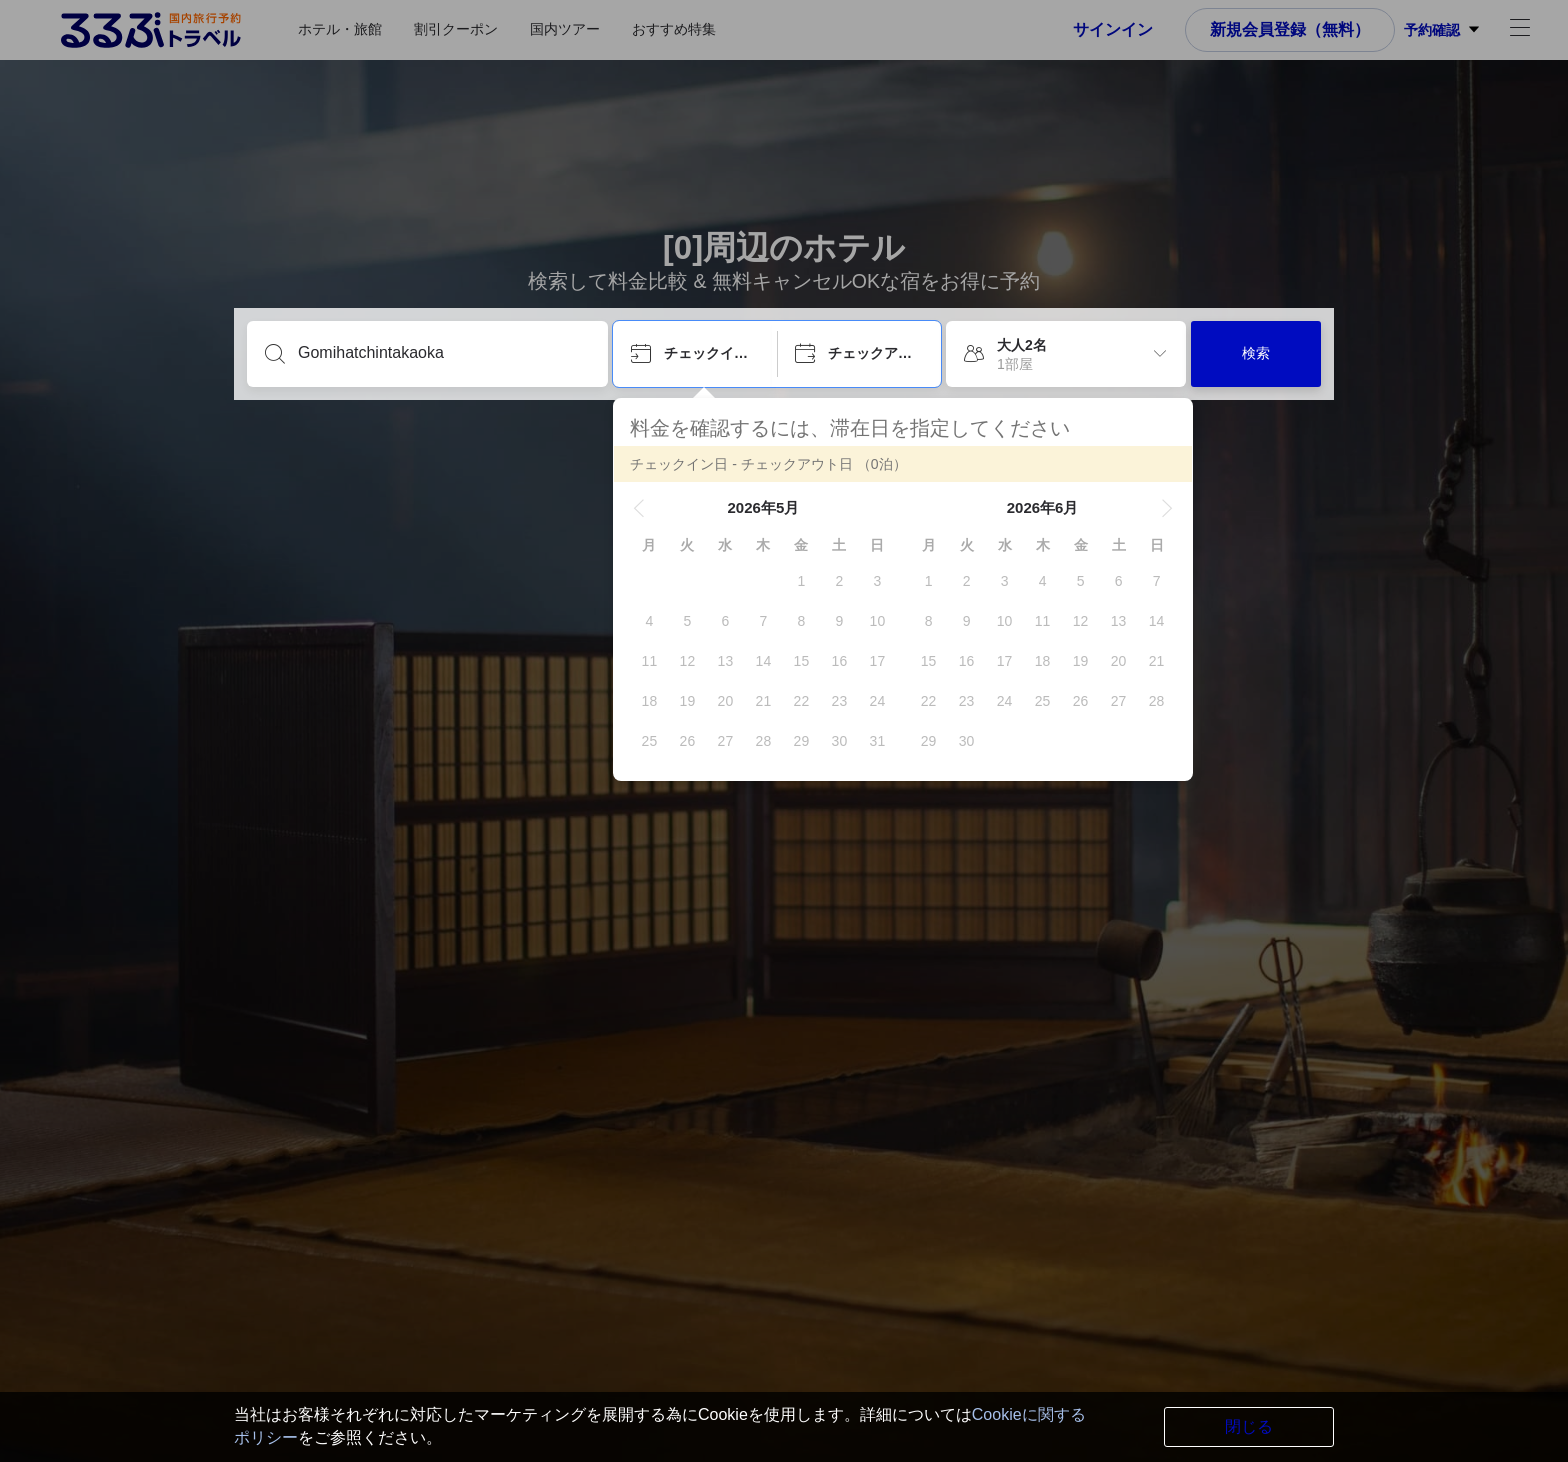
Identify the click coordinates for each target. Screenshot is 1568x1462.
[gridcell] (801, 581)
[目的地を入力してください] (443, 353)
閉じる (1249, 1426)
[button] (639, 508)
